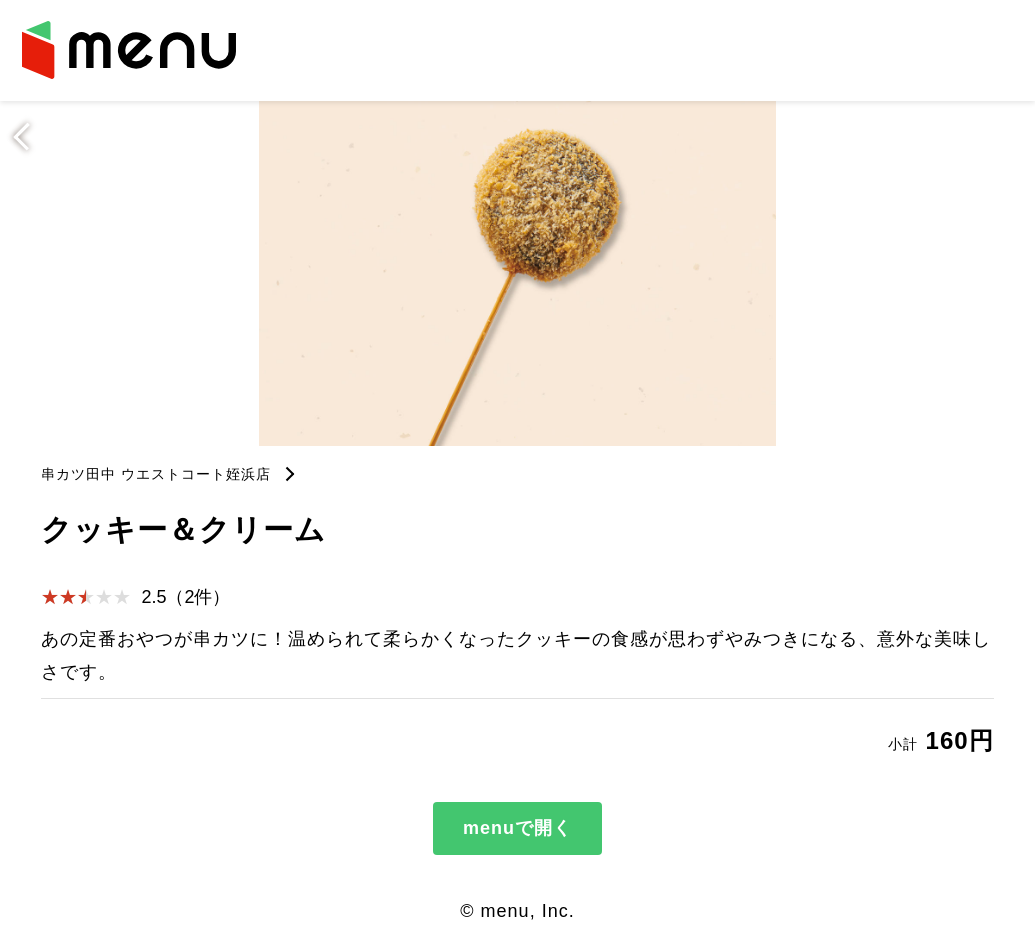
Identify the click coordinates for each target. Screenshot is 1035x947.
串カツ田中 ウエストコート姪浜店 (156, 474)
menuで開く (517, 828)
